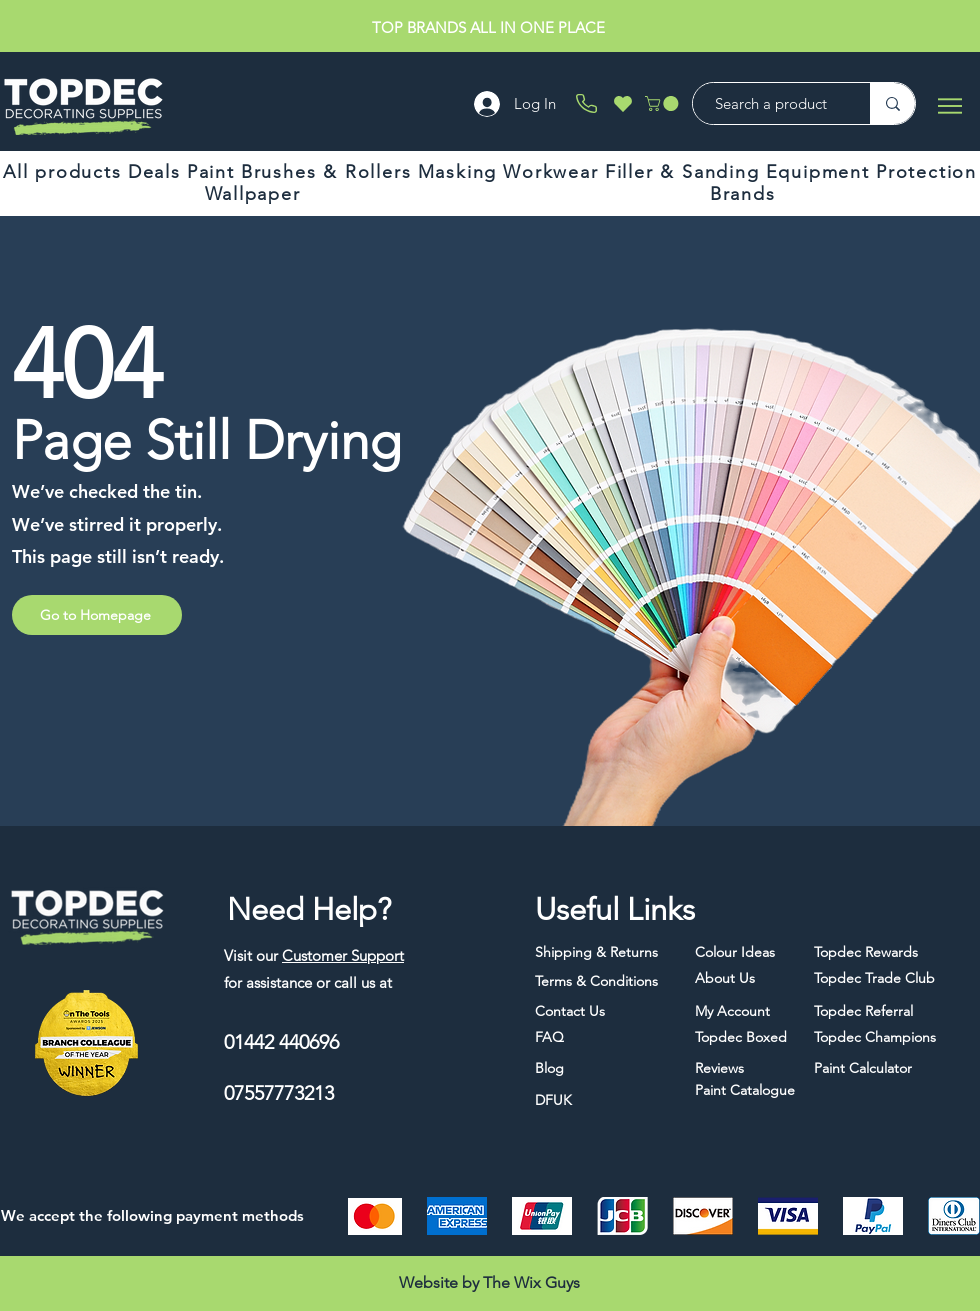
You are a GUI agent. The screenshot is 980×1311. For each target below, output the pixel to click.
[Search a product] (771, 103)
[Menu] (949, 105)
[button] (663, 103)
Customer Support (343, 955)
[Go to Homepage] (97, 615)
